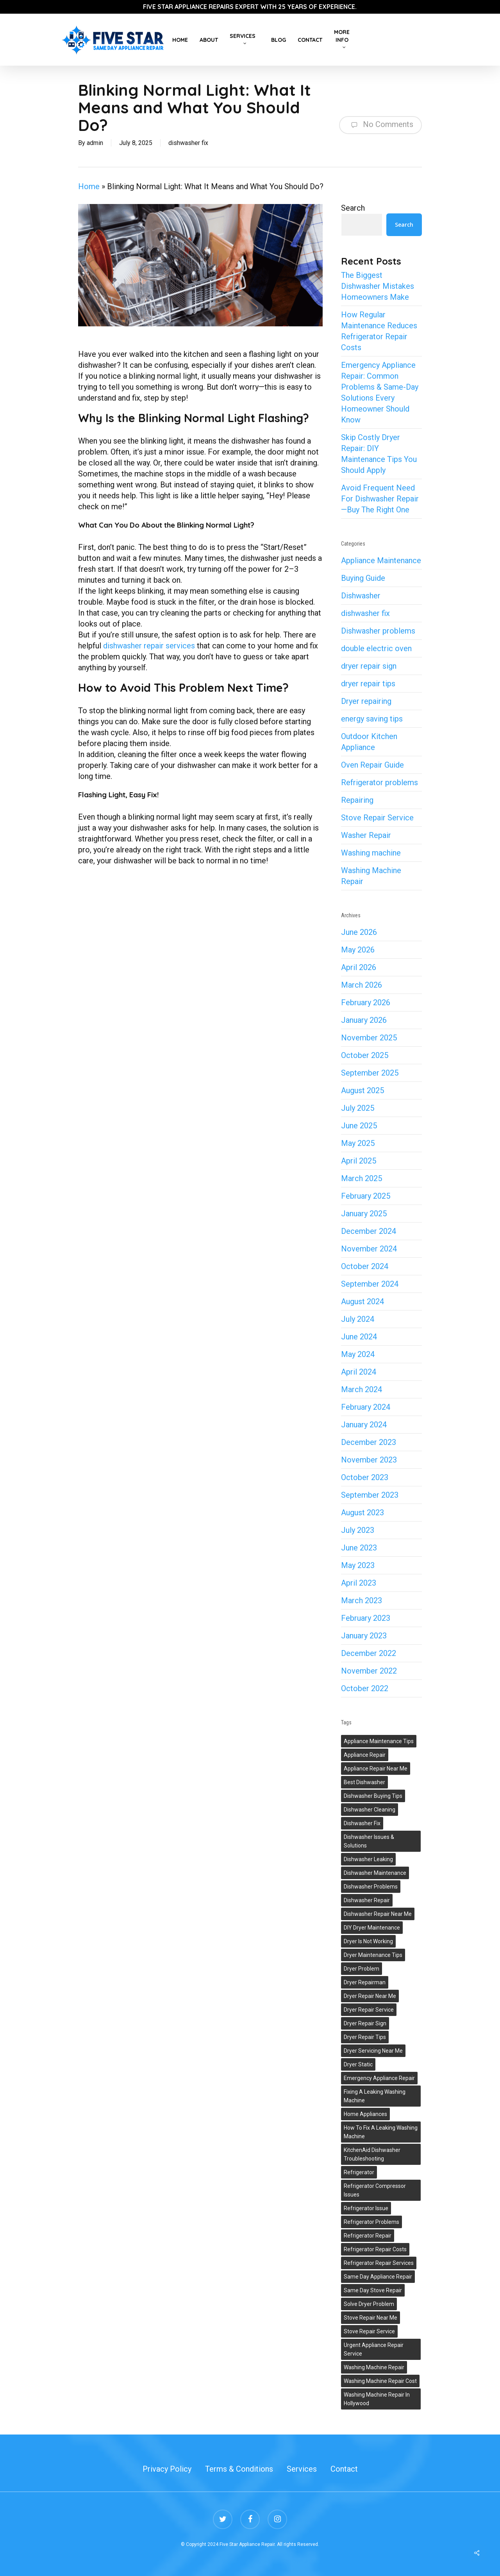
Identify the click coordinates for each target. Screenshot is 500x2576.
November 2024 (369, 1248)
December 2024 (368, 1231)
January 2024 (364, 1424)
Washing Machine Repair (371, 876)
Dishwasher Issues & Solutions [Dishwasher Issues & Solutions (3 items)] (369, 1841)
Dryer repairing (366, 701)
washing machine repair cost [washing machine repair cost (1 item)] (380, 2381)
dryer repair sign (368, 666)
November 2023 (369, 1459)
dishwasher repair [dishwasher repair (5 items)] (367, 1900)
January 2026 (364, 1020)
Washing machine (371, 852)
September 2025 (369, 1073)
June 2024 (359, 1336)
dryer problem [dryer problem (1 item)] (361, 1969)
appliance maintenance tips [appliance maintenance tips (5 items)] (379, 1741)
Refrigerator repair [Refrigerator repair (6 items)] (367, 2235)
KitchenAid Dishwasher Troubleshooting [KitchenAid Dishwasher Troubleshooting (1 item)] (372, 2154)
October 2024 (364, 1266)
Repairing (357, 800)
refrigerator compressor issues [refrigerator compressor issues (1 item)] (375, 2190)
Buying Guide (363, 578)
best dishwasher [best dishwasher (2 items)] (364, 1782)
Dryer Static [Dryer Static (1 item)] (358, 2064)
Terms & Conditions (239, 2469)
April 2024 (358, 1372)
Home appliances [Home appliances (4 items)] (365, 2114)
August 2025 (362, 1090)
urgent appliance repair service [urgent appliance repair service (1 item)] (374, 2349)
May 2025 (358, 1143)
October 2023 (364, 1477)
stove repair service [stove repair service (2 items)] (369, 2331)
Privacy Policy (167, 2469)
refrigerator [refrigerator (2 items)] (359, 2172)
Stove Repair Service (377, 817)
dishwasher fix (188, 143)
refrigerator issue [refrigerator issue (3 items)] (366, 2208)
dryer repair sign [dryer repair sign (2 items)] (365, 2023)
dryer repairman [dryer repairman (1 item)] (365, 1982)
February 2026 (365, 1002)
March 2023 (361, 1600)
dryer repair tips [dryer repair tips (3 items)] (365, 2037)
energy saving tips (372, 718)
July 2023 (357, 1530)
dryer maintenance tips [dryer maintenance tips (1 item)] (373, 1955)
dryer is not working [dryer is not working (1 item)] (368, 1941)
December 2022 (368, 1653)
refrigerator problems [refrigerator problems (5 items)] (371, 2222)
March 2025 (361, 1178)
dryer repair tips (368, 683)
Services (302, 2469)
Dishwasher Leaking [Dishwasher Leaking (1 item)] (368, 1859)
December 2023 (368, 1442)
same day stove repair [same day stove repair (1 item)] (373, 2290)
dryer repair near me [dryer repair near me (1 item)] (370, 1996)
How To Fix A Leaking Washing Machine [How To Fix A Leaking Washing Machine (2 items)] (381, 2132)
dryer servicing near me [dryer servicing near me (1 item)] (373, 2051)
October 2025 (364, 1055)
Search (353, 208)
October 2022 (364, 1688)
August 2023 (362, 1512)
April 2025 (358, 1160)
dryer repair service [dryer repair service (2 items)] (369, 2010)
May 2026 (358, 949)
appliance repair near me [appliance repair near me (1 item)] (375, 1768)
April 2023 (358, 1583)
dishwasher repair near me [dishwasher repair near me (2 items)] (378, 1914)
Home (89, 186)
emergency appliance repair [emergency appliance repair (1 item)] (379, 2078)
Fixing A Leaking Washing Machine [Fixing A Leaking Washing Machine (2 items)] (374, 2096)
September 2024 (369, 1284)
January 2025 (364, 1213)
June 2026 (359, 932)
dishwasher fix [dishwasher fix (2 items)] (362, 1823)
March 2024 (361, 1389)
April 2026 (358, 967)
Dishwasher (360, 595)
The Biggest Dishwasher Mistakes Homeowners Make (377, 286)
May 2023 (358, 1565)
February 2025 (365, 1196)
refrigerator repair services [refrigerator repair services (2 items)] (379, 2263)
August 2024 (362, 1301)
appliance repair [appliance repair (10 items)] (365, 1755)
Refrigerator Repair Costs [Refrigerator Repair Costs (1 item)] (375, 2249)
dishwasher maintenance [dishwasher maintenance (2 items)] (375, 1873)
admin (95, 143)
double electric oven (376, 648)
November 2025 (369, 1037)
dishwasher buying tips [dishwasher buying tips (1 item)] (373, 1796)
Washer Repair (366, 835)
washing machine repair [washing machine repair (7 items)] (374, 2367)
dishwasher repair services (149, 645)
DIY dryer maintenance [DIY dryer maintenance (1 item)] (372, 1927)
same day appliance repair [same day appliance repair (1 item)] (378, 2276)
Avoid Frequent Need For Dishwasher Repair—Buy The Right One (380, 498)
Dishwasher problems (378, 630)
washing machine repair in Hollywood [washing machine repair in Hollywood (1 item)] (377, 2399)
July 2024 (357, 1319)
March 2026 (361, 985)
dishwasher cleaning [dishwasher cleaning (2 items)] (369, 1809)
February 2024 (365, 1407)
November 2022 (369, 1671)
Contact (344, 2469)
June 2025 (359, 1125)
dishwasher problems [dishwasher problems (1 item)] (371, 1886)
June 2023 (359, 1547)
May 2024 (358, 1354)
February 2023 (365, 1618)
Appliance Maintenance (381, 560)
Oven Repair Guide (372, 765)
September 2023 (369, 1495)
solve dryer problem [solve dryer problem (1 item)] (369, 2304)
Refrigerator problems (379, 782)
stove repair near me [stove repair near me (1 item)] (370, 2318)
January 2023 (364, 1635)
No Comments (380, 125)
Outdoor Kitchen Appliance (369, 742)
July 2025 (357, 1108)
